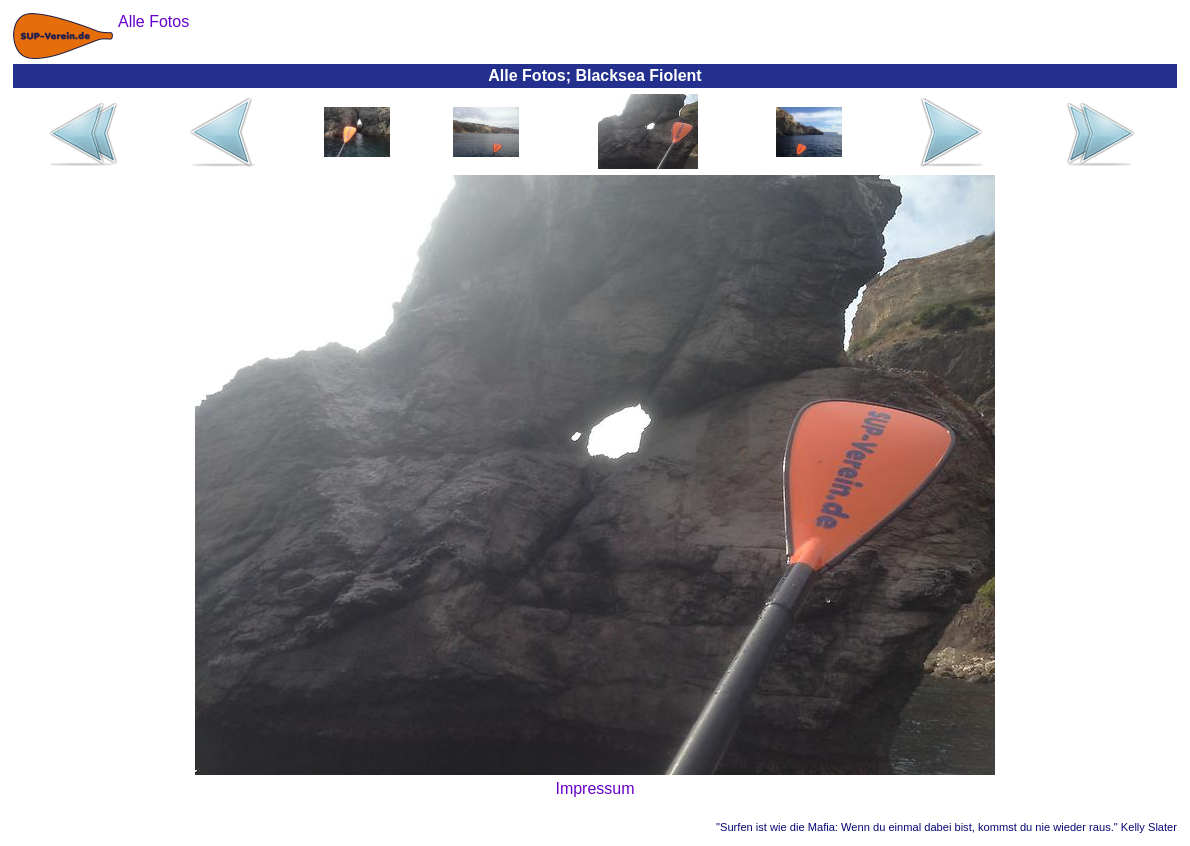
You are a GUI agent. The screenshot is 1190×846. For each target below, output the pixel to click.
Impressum (594, 788)
